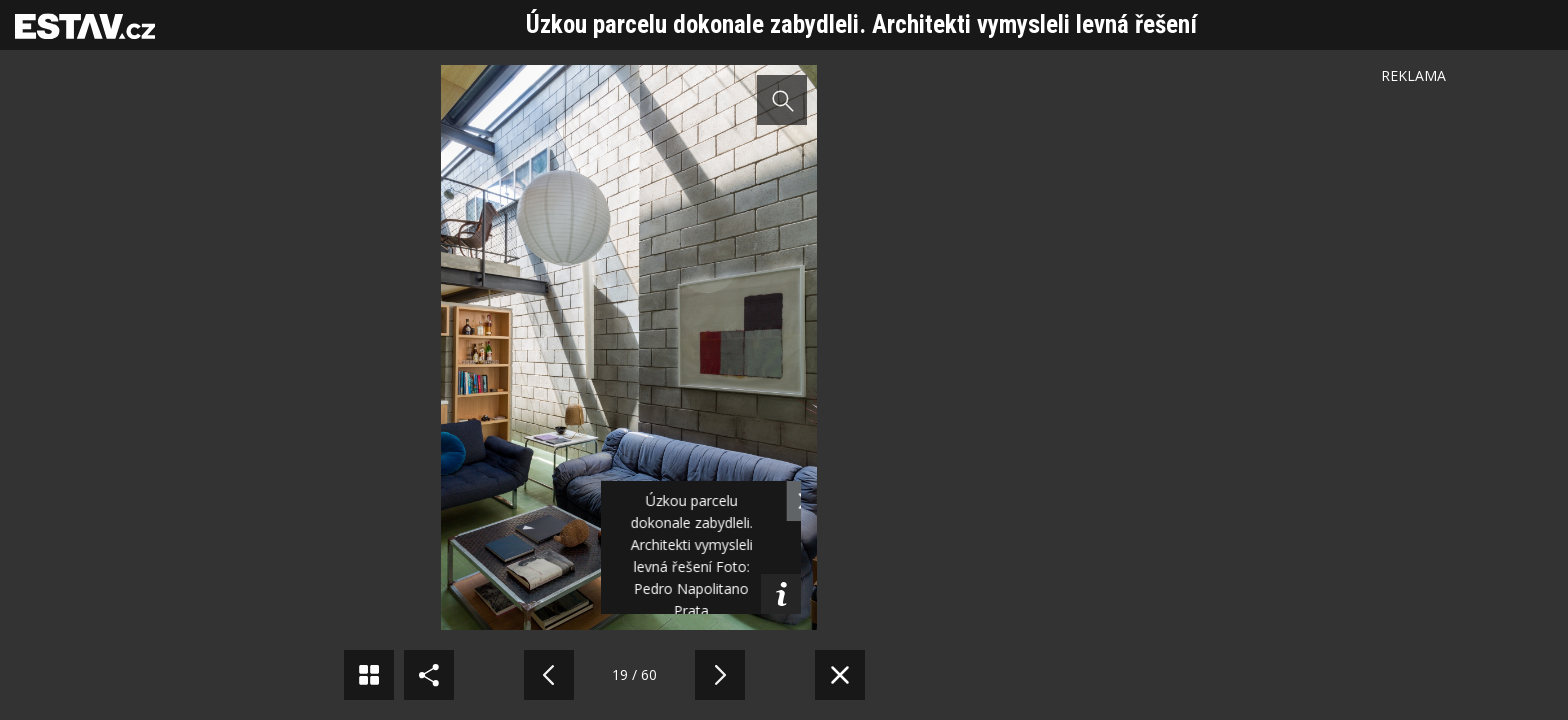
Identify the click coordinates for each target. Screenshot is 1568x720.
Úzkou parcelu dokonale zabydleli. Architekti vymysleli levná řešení (861, 24)
